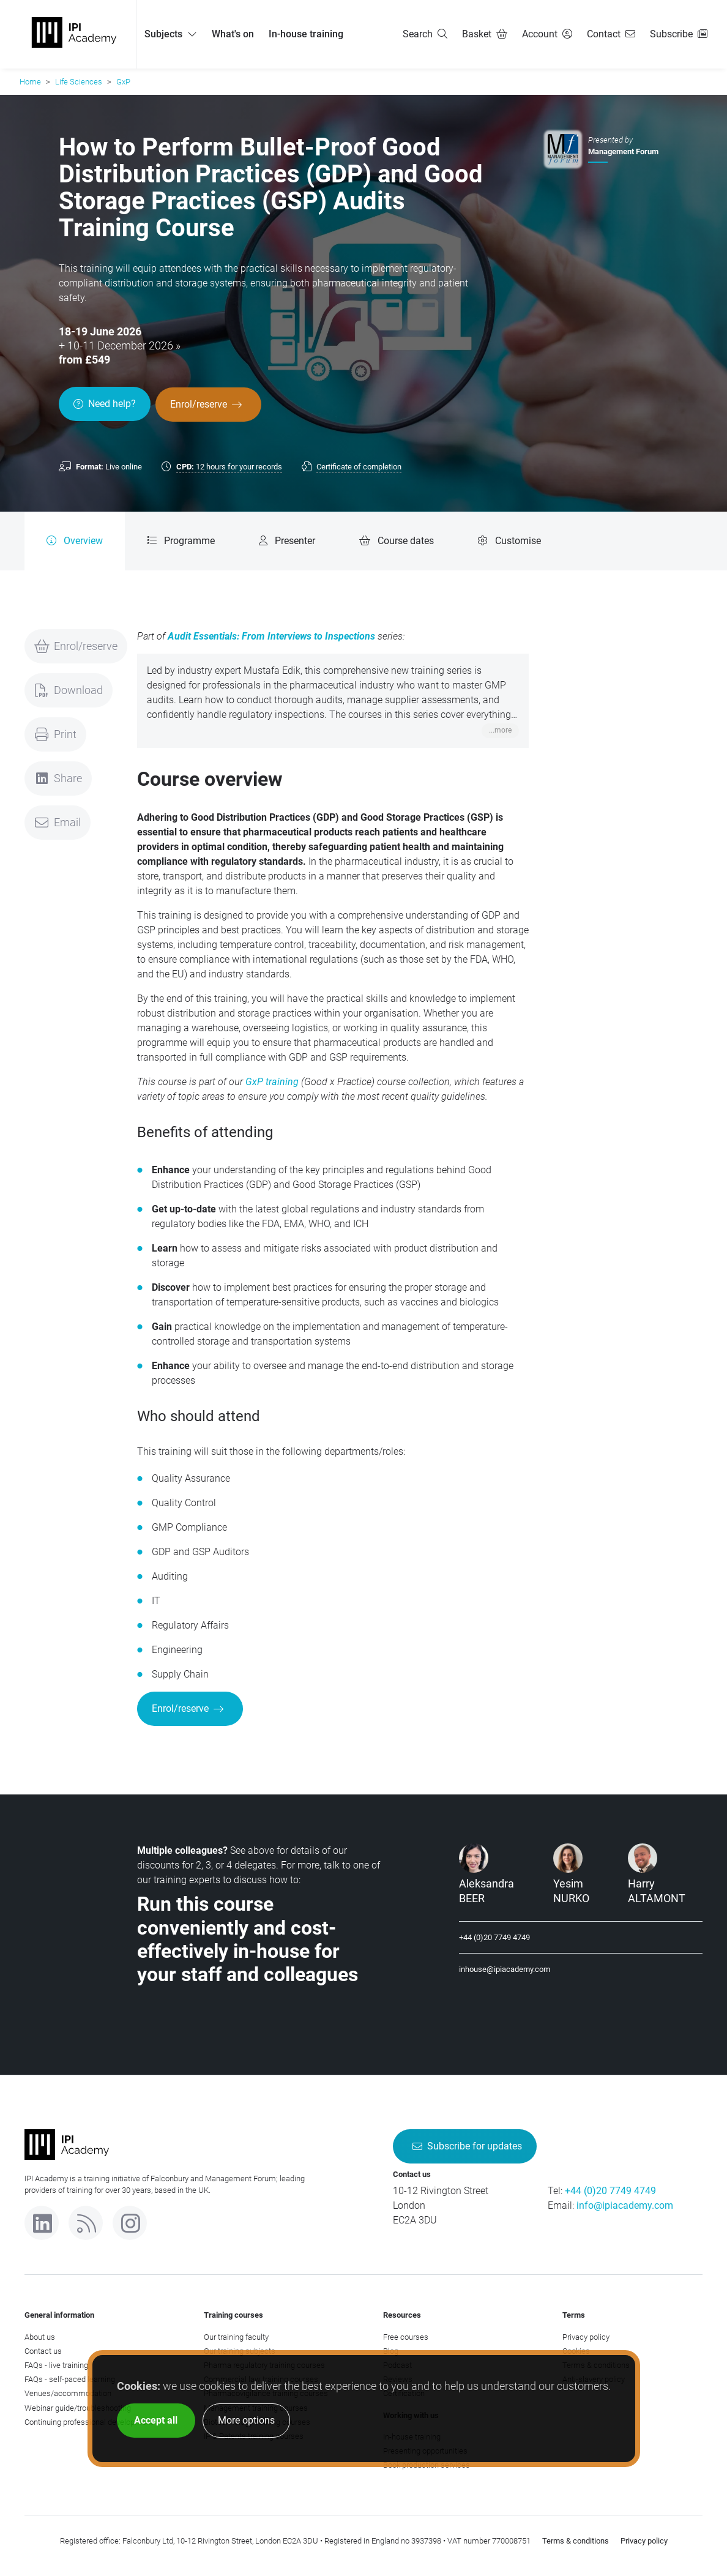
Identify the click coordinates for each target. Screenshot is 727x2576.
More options (246, 2420)
